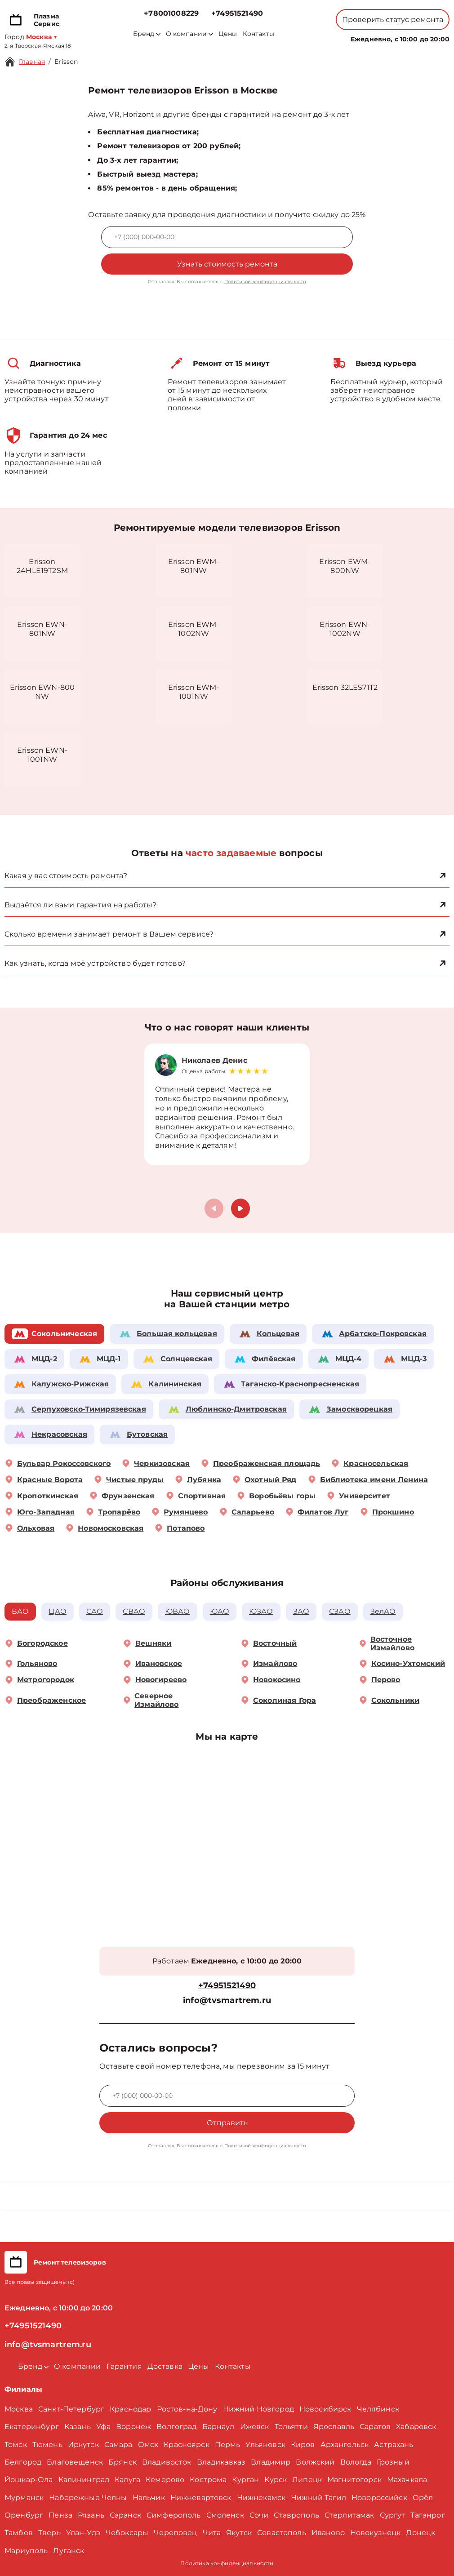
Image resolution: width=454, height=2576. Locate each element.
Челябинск (378, 2409)
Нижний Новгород (258, 2409)
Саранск (125, 2515)
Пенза (60, 2515)
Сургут (392, 2515)
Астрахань (393, 2444)
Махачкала (407, 2479)
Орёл (423, 2497)
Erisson (66, 62)
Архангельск (344, 2444)
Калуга (127, 2479)
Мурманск (24, 2497)
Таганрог (427, 2515)
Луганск (68, 2550)
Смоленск (225, 2515)
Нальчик (149, 2497)
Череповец (175, 2532)
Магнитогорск (354, 2479)
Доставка (164, 2366)
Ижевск (254, 2426)
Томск (15, 2444)
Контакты (258, 34)
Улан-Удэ (83, 2532)
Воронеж (133, 2426)
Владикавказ (221, 2462)
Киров (303, 2444)
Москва (18, 2409)
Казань (77, 2426)
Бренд (146, 34)
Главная (32, 62)
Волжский (315, 2462)
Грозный (393, 2462)
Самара (118, 2444)
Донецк (420, 2532)
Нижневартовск (200, 2497)
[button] (240, 1208)
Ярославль (333, 2426)
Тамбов (18, 2532)
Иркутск (83, 2444)
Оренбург (23, 2515)
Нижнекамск (261, 2497)
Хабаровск (416, 2426)
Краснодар (130, 2409)
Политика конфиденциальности (226, 2563)
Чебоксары (127, 2532)
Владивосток (166, 2462)
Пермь (227, 2444)
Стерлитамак (349, 2515)
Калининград (84, 2479)
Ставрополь (296, 2515)
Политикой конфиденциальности (265, 281)
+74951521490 (237, 13)
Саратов (375, 2426)
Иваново (328, 2532)
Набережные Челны (88, 2497)
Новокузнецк (375, 2532)
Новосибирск (325, 2409)
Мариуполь (26, 2550)
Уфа (103, 2426)
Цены (227, 34)
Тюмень (47, 2444)
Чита (212, 2532)
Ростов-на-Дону (187, 2409)
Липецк (307, 2479)
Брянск (122, 2462)
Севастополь (281, 2532)
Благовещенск (75, 2462)
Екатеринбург (31, 2426)
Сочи (259, 2515)
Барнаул (218, 2426)
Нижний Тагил (318, 2497)
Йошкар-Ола (28, 2479)
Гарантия (124, 2366)
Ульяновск (265, 2444)
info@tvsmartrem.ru (227, 2000)
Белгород (22, 2462)
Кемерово (165, 2479)
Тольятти (291, 2426)
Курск (275, 2479)
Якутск (239, 2532)
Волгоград (176, 2426)
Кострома (208, 2479)
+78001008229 (171, 13)
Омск (148, 2444)
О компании (190, 34)
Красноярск (186, 2444)
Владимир (270, 2462)
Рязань (91, 2515)
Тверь (49, 2532)
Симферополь (174, 2515)
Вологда (355, 2462)
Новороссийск (379, 2497)
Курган (245, 2479)
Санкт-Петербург (71, 2409)
